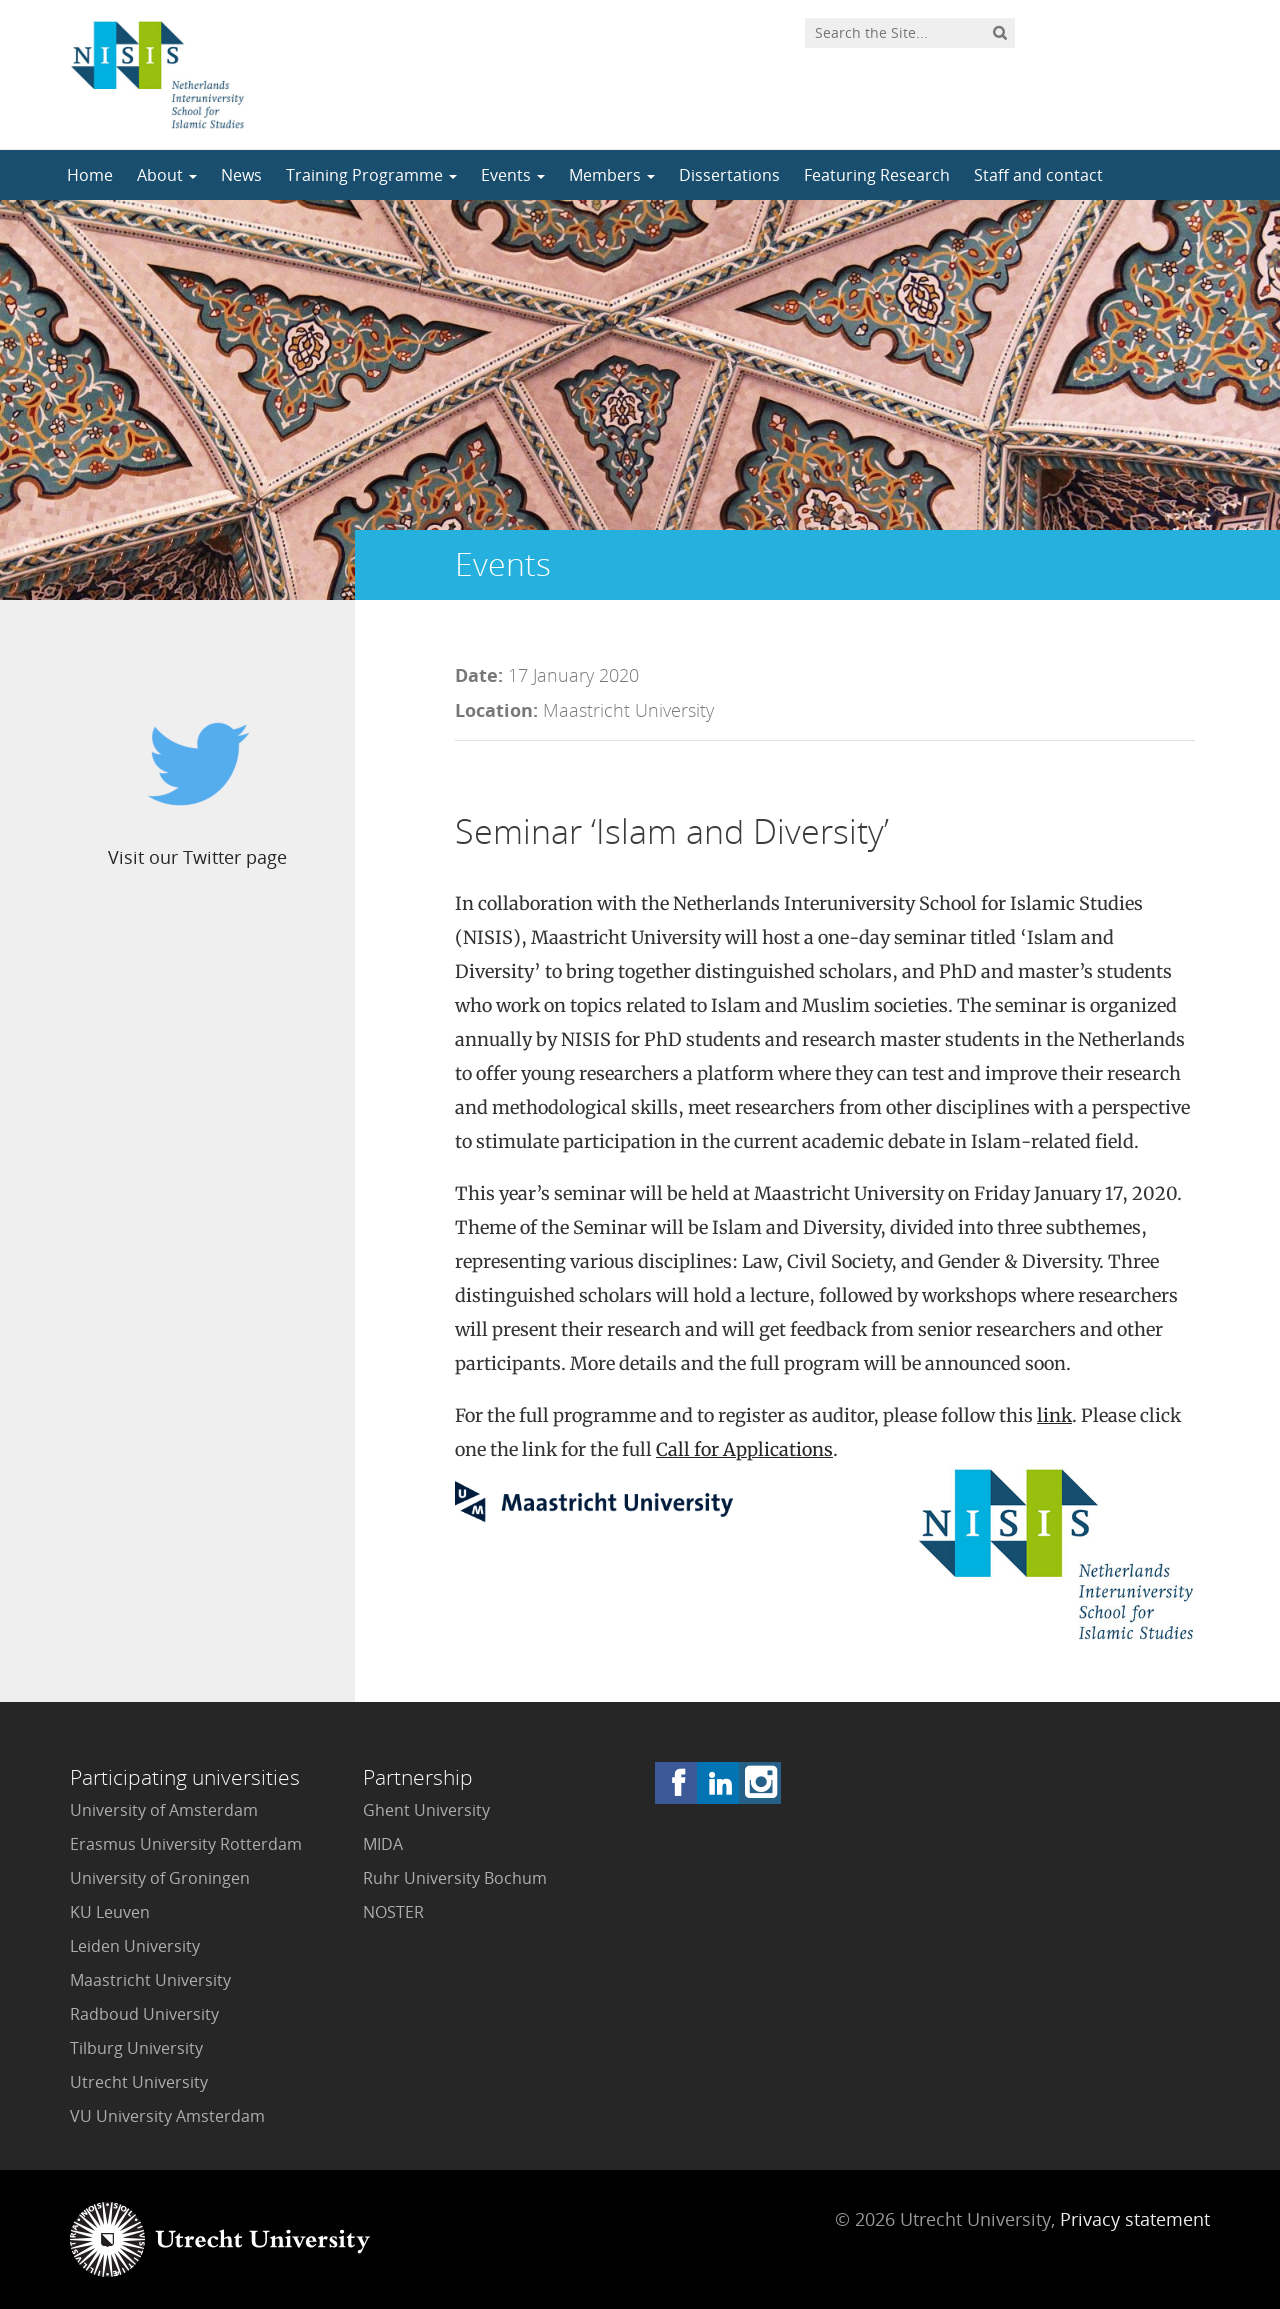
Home (90, 175)
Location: (496, 710)
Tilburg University (136, 2048)
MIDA (383, 1844)
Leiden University (135, 1946)
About (167, 175)
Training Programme (371, 175)
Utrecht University (139, 2082)
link (1054, 1415)
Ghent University (426, 1810)
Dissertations (729, 175)
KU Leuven (110, 1912)
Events (513, 175)
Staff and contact (1038, 175)
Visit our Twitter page (197, 857)
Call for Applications (744, 1449)
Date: (479, 675)
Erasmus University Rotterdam (186, 1844)
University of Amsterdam (164, 1810)
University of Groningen (160, 1878)
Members (612, 175)
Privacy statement (1135, 2219)
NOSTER (393, 1912)
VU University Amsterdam (167, 2116)
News (241, 175)
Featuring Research (877, 175)
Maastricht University (150, 1980)
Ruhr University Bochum (455, 1878)
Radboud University (144, 2014)
